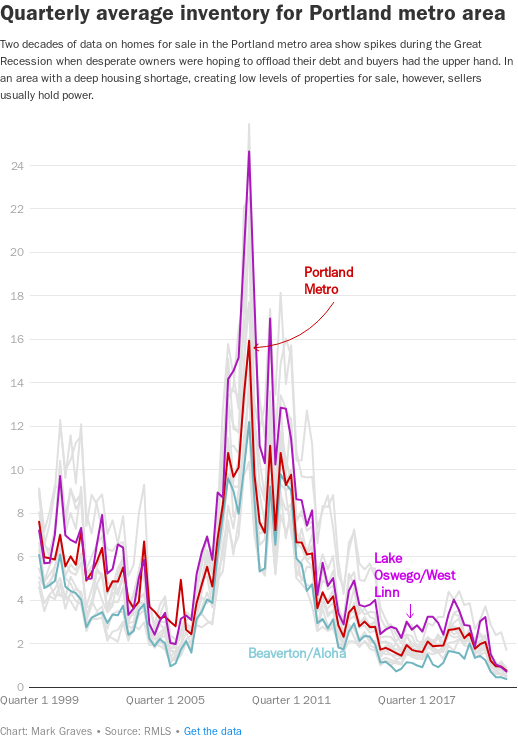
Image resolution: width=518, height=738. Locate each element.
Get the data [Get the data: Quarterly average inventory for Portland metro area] (213, 731)
